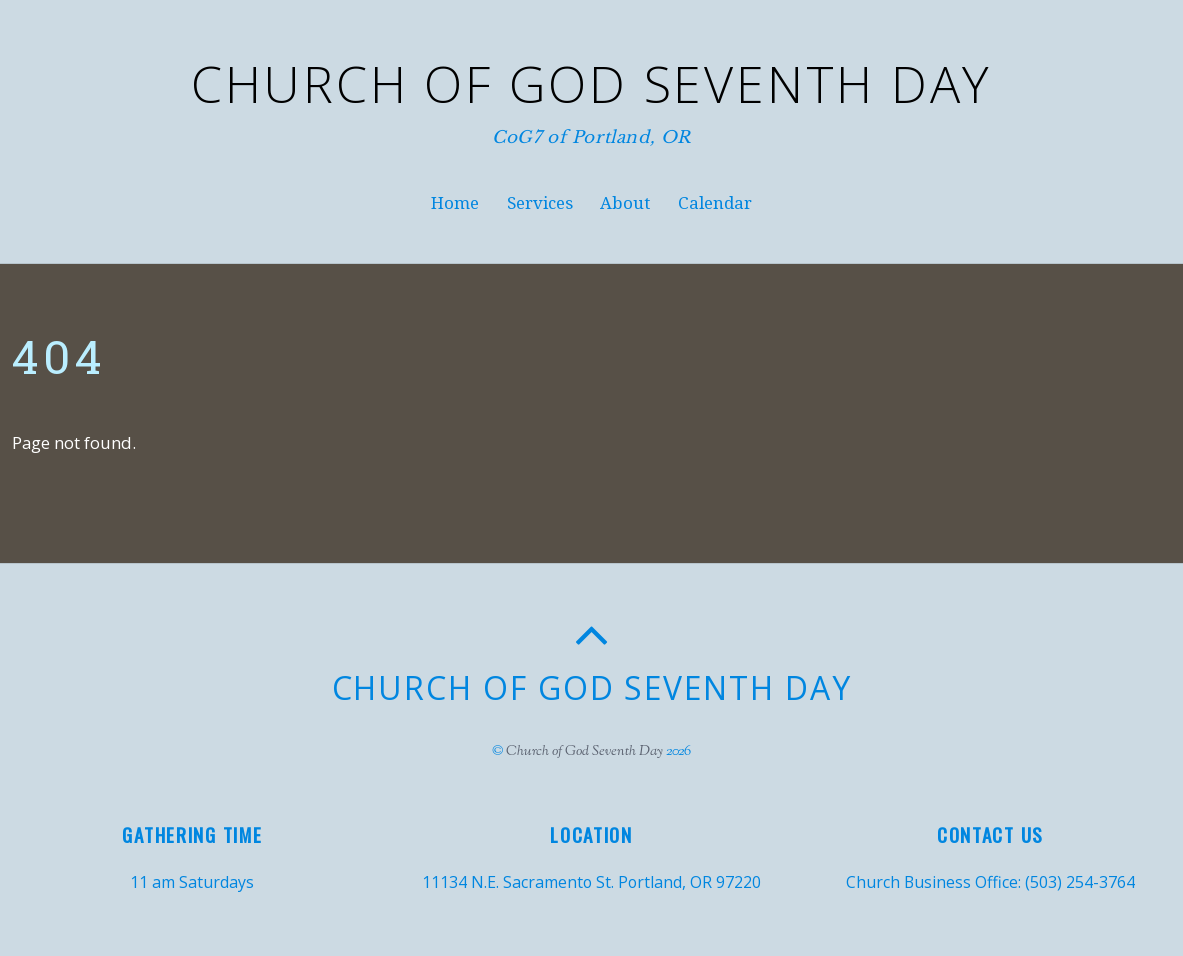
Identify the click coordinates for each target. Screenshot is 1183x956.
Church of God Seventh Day (584, 751)
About (625, 203)
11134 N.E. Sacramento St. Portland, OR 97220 (591, 882)
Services (540, 203)
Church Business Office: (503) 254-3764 (990, 882)
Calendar (715, 203)
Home (455, 203)
